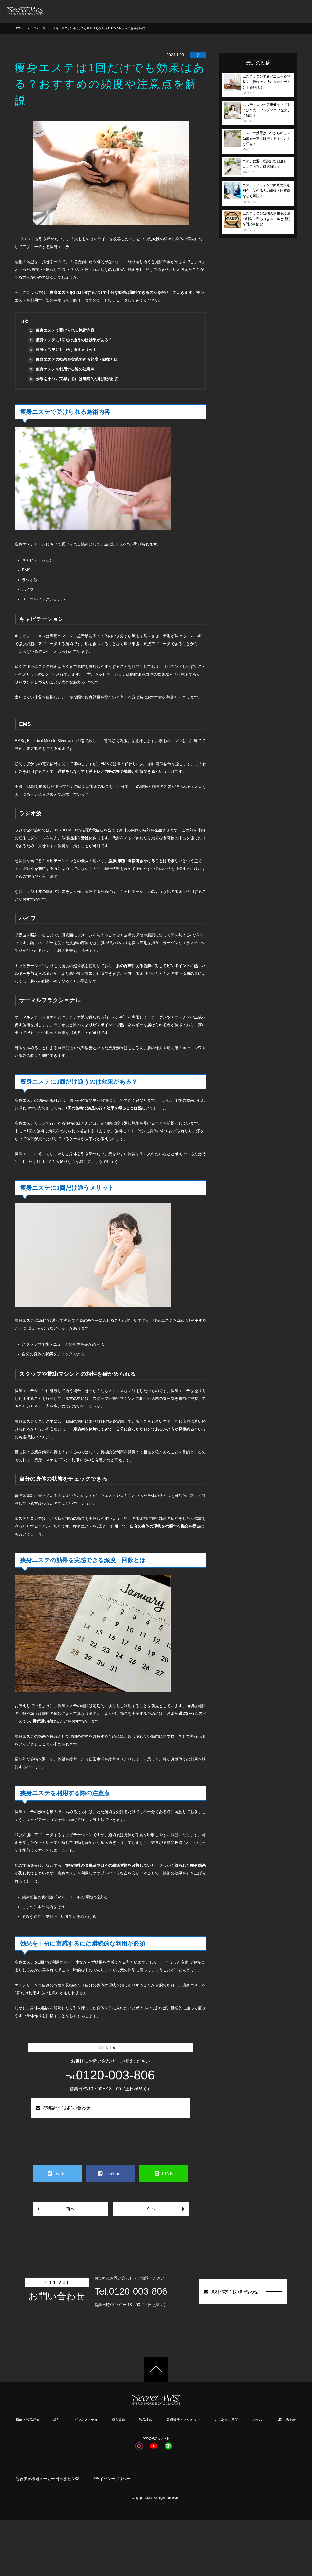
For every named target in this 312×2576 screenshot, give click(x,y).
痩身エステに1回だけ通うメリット (62, 350)
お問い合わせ (286, 2420)
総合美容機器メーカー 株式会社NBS (47, 2479)
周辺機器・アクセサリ (183, 2420)
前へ (70, 2209)
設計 (56, 2420)
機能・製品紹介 (28, 2420)
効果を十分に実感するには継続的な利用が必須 (73, 379)
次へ (150, 2209)
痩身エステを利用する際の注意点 (61, 369)
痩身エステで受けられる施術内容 (61, 330)
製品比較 (146, 2420)
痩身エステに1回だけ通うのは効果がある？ (70, 340)
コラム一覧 (38, 28)
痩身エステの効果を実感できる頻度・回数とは (73, 359)
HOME (19, 28)
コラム (198, 55)
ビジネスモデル (86, 2420)
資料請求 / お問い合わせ (63, 2107)
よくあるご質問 (226, 2420)
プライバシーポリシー (111, 2479)
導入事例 (118, 2420)
